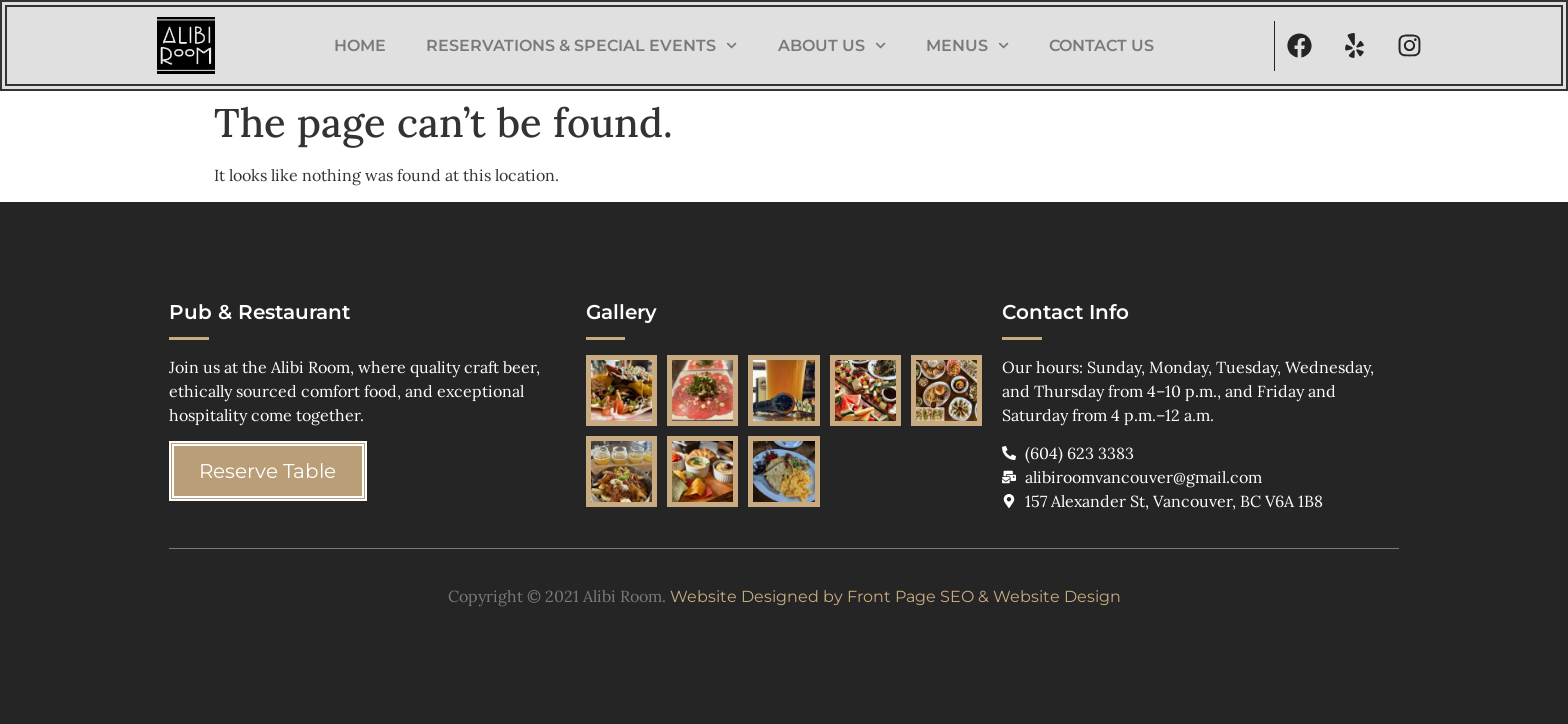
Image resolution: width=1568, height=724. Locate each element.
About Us (832, 45)
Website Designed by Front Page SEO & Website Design (895, 596)
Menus (967, 45)
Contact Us (1101, 45)
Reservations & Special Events (581, 45)
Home (360, 45)
